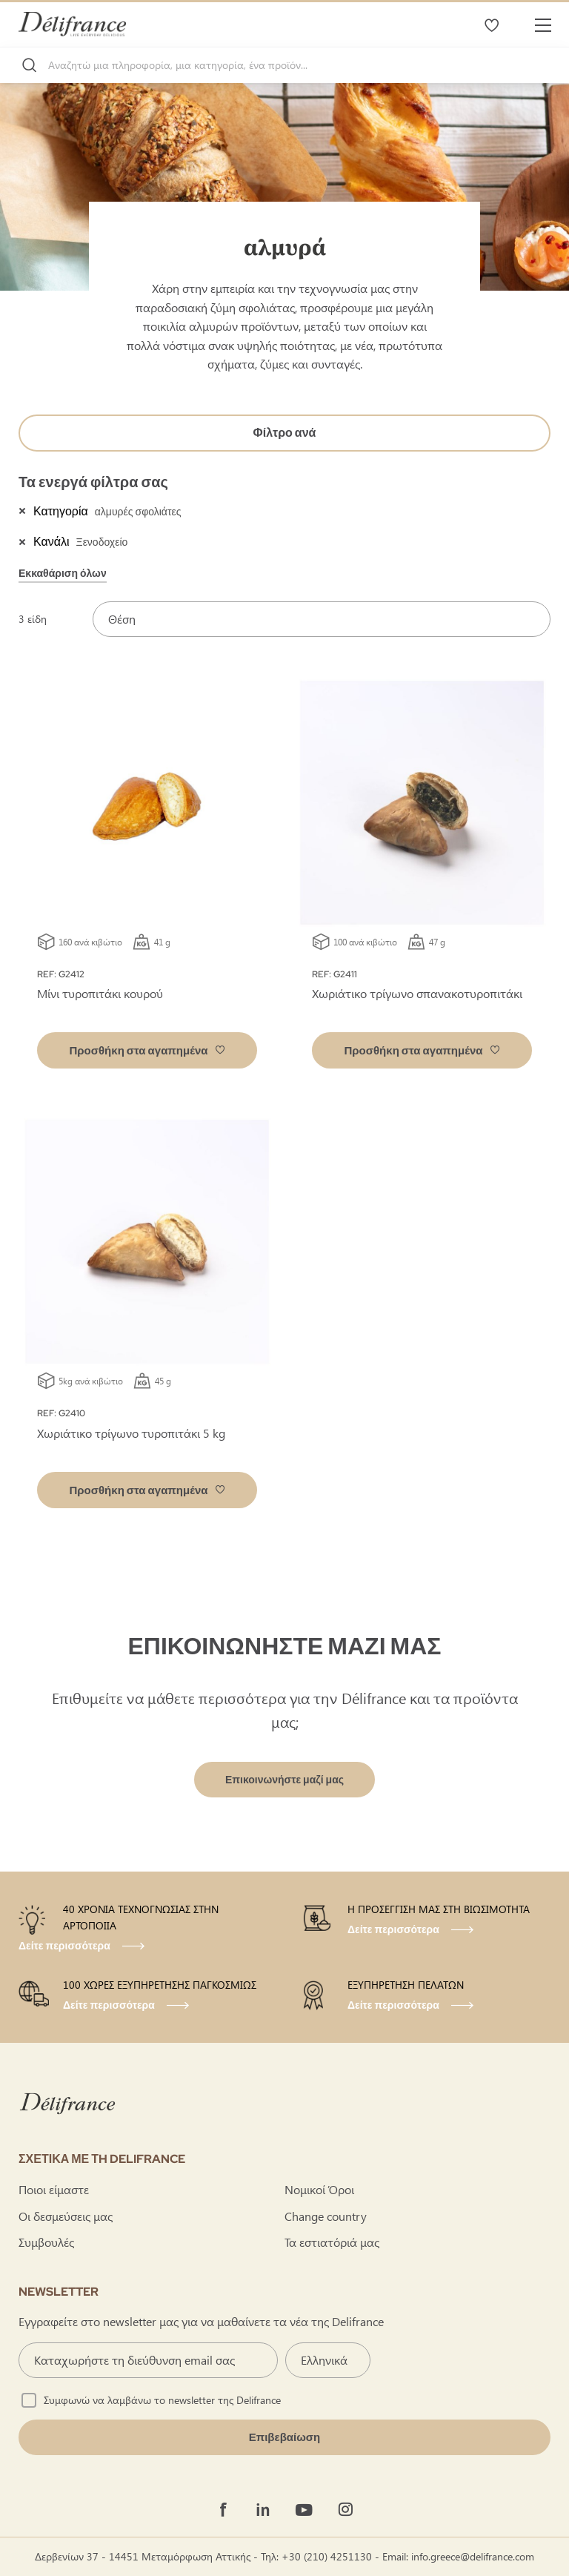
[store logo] (72, 24)
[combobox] (284, 65)
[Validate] (284, 2437)
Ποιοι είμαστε (54, 2189)
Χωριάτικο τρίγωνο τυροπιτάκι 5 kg (131, 1433)
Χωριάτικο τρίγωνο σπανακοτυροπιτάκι (417, 993)
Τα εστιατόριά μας (331, 2242)
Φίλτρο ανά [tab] (284, 432)
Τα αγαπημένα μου (491, 24)
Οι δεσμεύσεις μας (66, 2216)
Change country (325, 2216)
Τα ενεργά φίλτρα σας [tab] (93, 482)
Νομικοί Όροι (319, 2189)
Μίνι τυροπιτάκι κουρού (100, 993)
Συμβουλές (46, 2242)
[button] (147, 1050)
